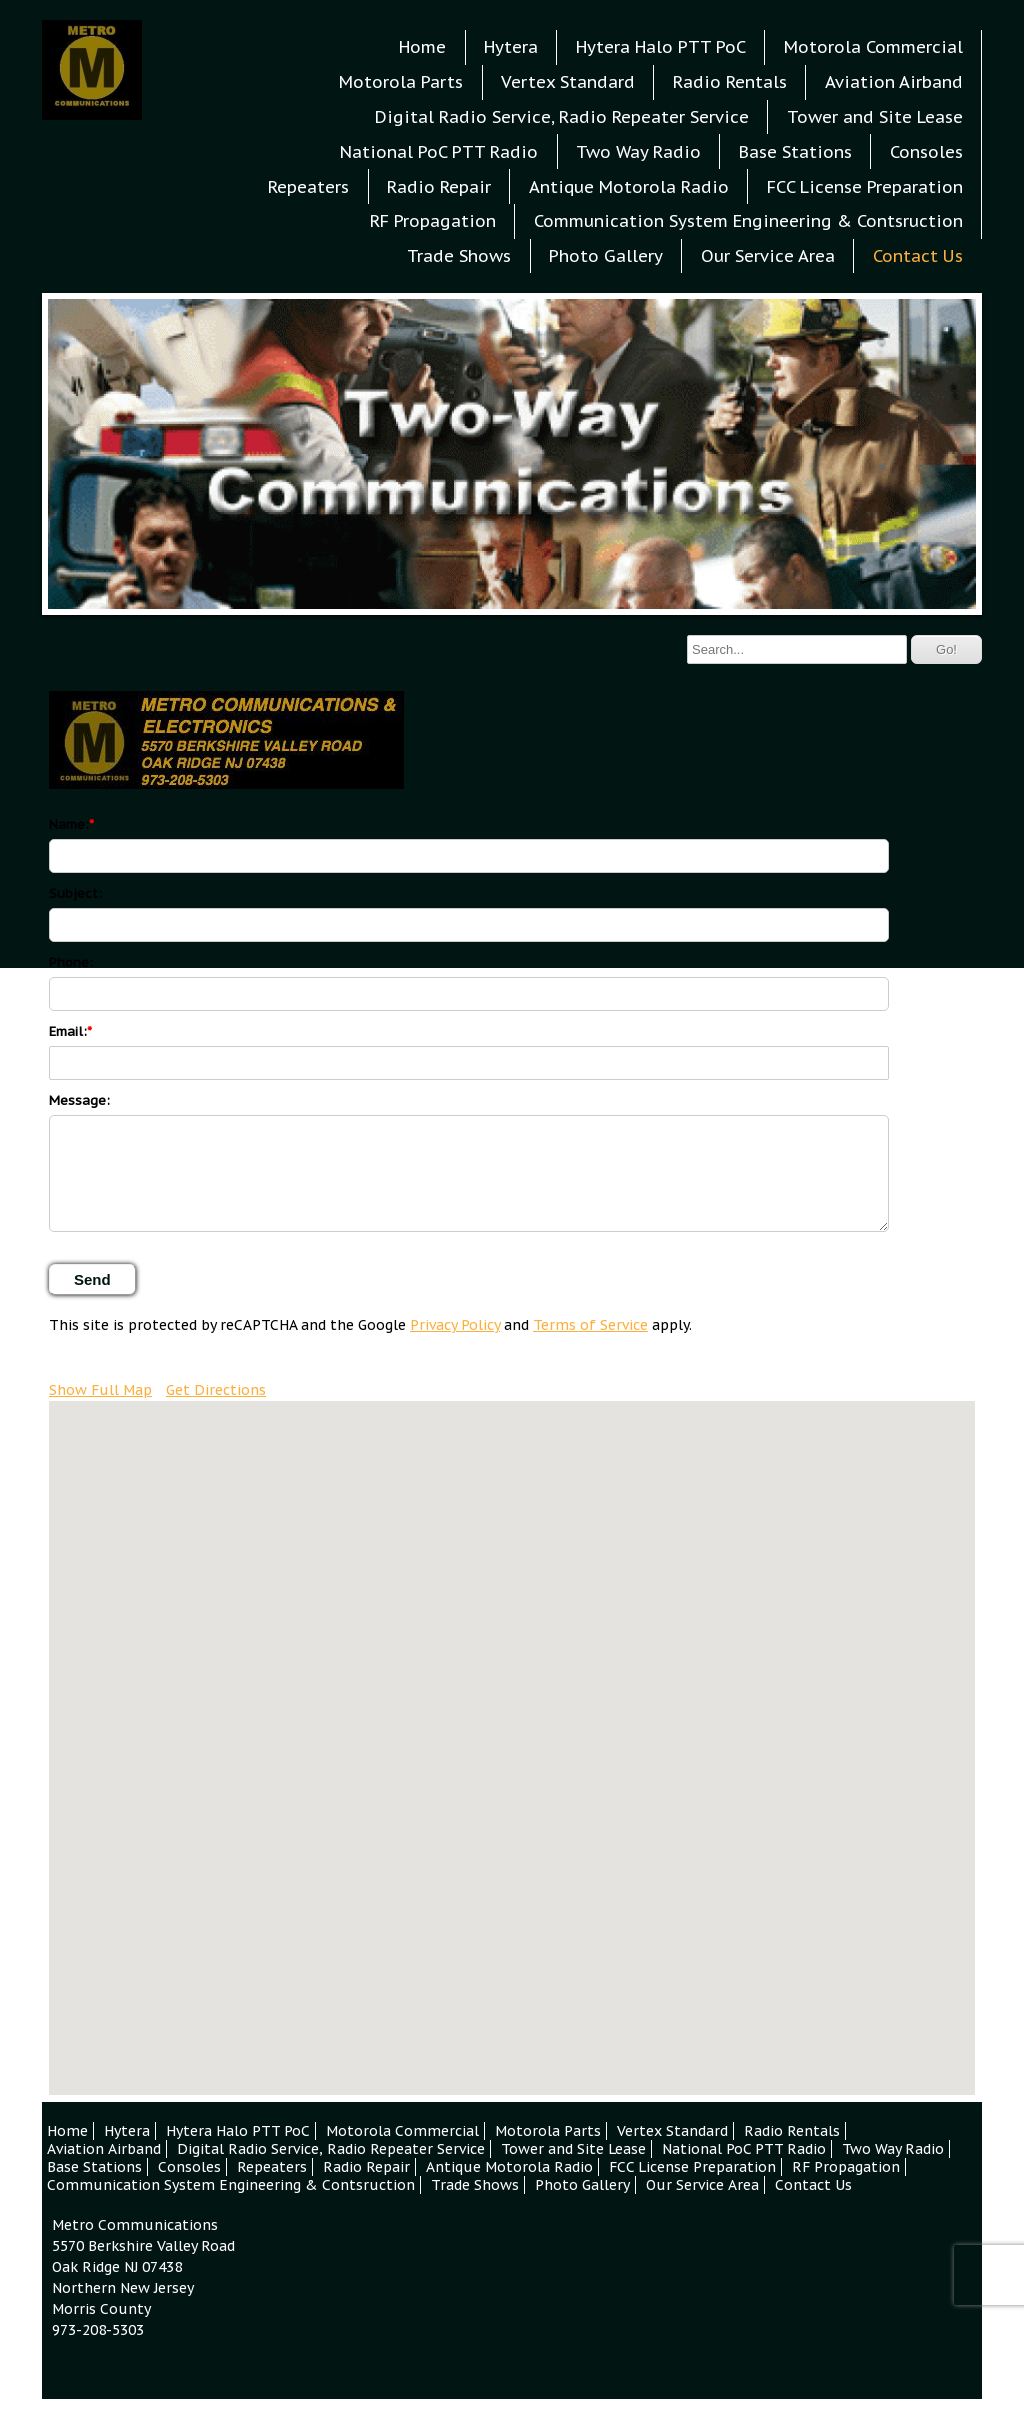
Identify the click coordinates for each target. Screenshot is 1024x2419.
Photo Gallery (606, 256)
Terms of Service (590, 1325)
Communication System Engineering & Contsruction (748, 221)
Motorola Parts (401, 82)
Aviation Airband (894, 82)
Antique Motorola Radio (629, 187)
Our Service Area (768, 256)
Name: (69, 824)
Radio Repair (439, 187)
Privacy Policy (455, 1325)
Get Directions (216, 1390)
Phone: (71, 962)
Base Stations (795, 152)
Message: (79, 1100)
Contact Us (918, 256)
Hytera (511, 47)
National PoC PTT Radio (439, 152)
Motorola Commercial (873, 47)
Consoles (926, 152)
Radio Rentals (730, 82)
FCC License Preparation (865, 187)
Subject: (75, 893)
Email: (68, 1031)
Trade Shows (459, 256)
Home (422, 47)
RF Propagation (433, 221)
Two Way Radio (638, 152)
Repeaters (308, 187)
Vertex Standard (568, 82)
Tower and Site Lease (875, 117)
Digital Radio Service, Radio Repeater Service (562, 117)
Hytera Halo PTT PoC (661, 47)
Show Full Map (100, 1390)
